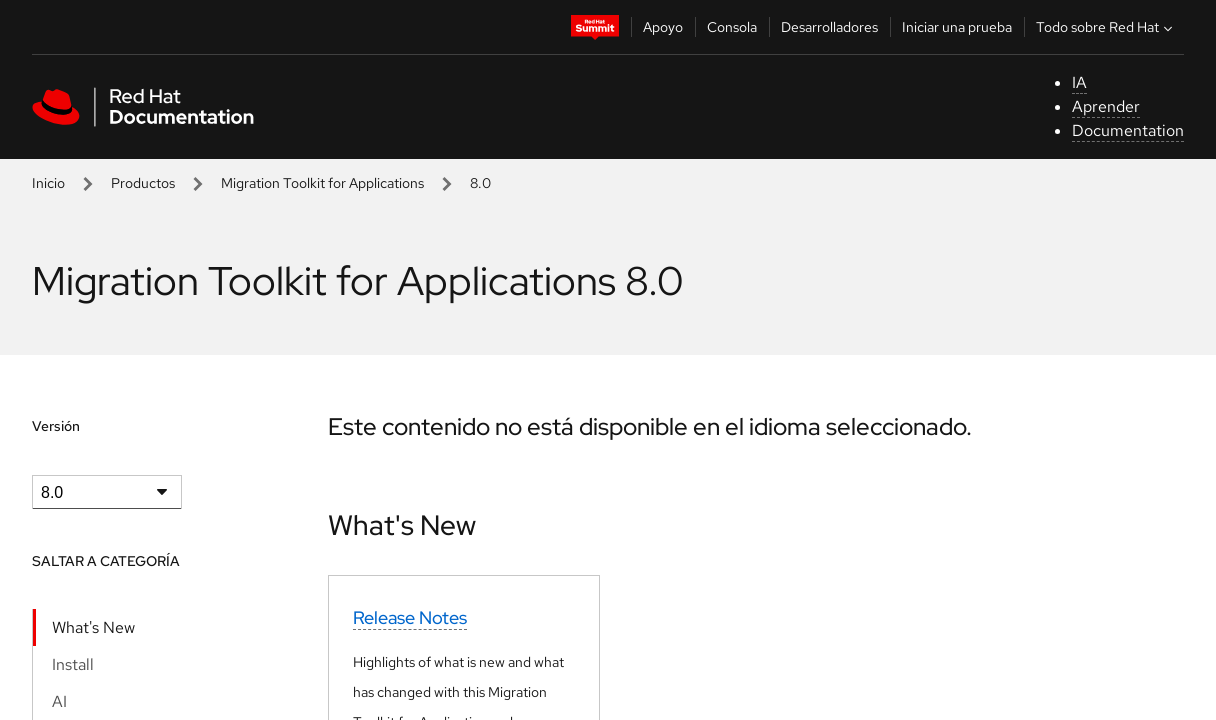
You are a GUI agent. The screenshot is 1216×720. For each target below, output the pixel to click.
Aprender (1106, 106)
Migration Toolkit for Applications (322, 183)
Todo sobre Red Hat (1106, 27)
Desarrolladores (829, 27)
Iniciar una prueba (957, 27)
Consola (732, 27)
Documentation (1128, 130)
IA (1079, 82)
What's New (93, 627)
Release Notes (410, 617)
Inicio (48, 183)
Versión (56, 426)
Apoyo (663, 27)
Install (73, 664)
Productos (143, 183)
